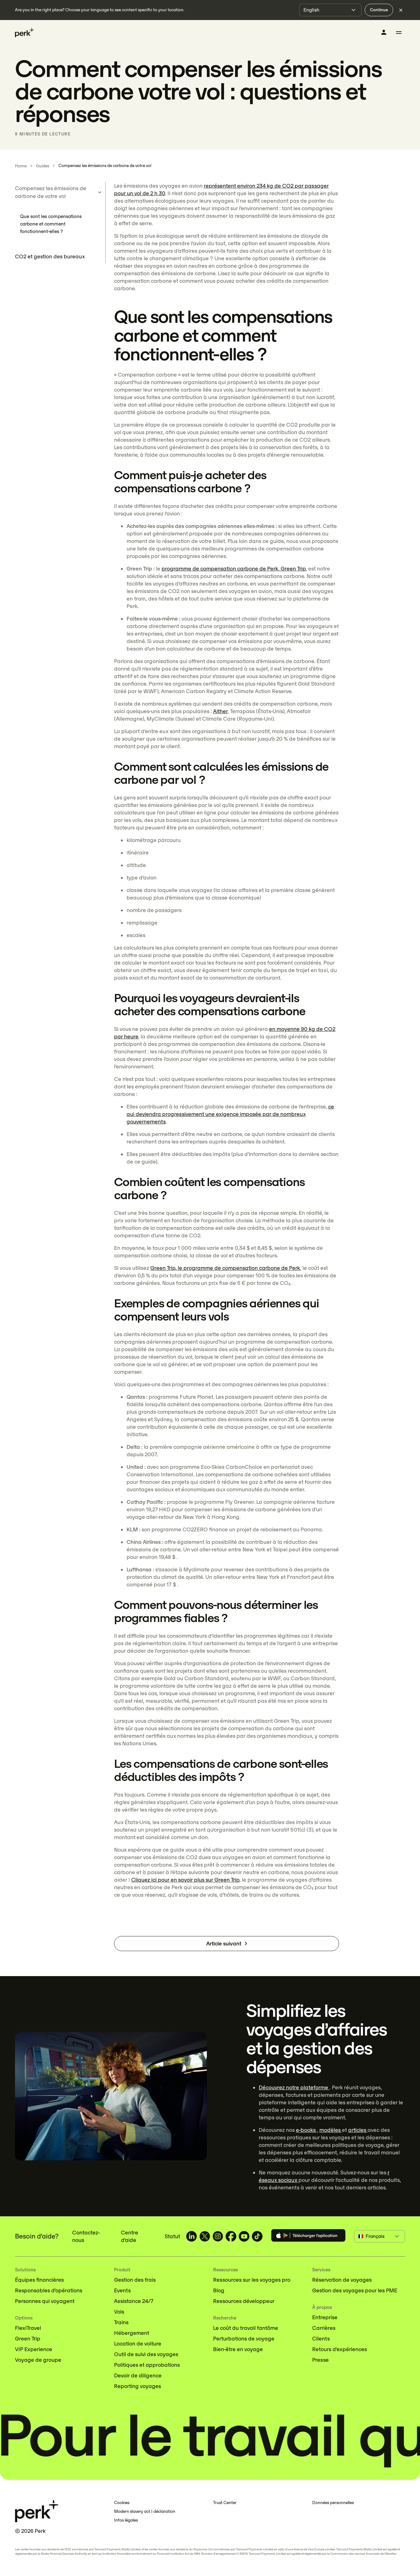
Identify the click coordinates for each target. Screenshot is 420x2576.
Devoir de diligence (138, 2375)
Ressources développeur (243, 2301)
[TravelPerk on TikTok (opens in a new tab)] (257, 2236)
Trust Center (225, 2502)
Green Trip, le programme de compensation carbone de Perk (225, 1268)
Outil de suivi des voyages (146, 2354)
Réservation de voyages (342, 2279)
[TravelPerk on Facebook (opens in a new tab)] (231, 2236)
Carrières (323, 2328)
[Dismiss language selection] (400, 10)
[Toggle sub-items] (100, 192)
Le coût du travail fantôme (245, 2328)
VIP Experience (33, 2349)
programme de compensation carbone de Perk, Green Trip (234, 568)
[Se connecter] (384, 32)
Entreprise (325, 2317)
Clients (321, 2338)
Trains (121, 2322)
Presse (320, 2359)
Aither (220, 711)
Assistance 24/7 (133, 2301)
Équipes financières (39, 2279)
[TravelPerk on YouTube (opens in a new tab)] (244, 2236)
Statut (172, 2236)
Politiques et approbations (147, 2364)
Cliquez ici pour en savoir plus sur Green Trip (185, 1879)
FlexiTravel (28, 2328)
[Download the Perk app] (308, 2236)
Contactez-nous (86, 2236)
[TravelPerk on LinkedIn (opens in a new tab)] (191, 2236)
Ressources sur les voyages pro (251, 2279)
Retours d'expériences (339, 2349)
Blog (218, 2290)
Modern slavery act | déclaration (144, 2511)
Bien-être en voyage (238, 2349)
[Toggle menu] (398, 32)
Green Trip (27, 2338)
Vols (119, 2311)
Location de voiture (137, 2343)
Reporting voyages (137, 2386)
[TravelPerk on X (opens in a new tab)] (204, 2236)
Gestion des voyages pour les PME (354, 2290)
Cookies (121, 2502)
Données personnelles (333, 2502)
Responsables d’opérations (48, 2290)
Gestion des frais (135, 2279)
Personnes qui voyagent (44, 2301)
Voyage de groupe (38, 2359)
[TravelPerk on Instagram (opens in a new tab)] (217, 2236)
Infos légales (126, 2520)
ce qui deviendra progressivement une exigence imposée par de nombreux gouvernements (230, 1114)
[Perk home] (24, 33)
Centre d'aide (129, 2236)
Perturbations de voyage (243, 2338)
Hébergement (131, 2333)
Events (122, 2290)
